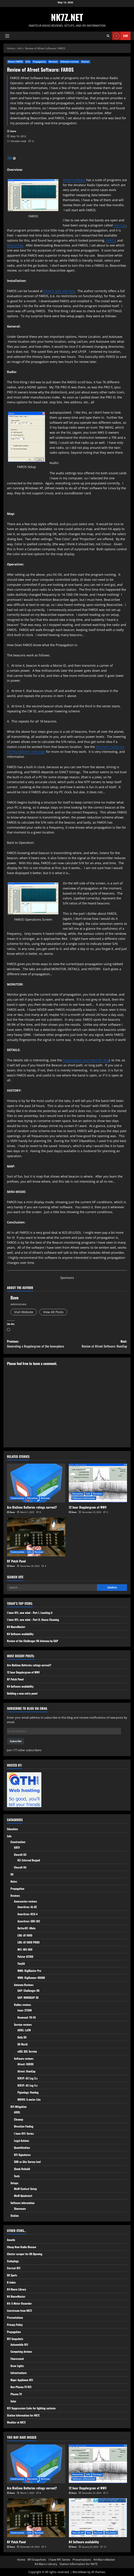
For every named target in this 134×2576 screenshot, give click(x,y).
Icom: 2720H (24, 2010)
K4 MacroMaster (16, 1627)
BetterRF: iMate (26, 1928)
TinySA (21, 1963)
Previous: (37, 1344)
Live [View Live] (120, 36)
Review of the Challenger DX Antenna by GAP (32, 1641)
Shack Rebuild (22, 2169)
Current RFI (13, 2268)
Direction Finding (23, 2126)
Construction (17, 1498)
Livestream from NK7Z (19, 2310)
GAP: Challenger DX (28, 1990)
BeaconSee (15, 245)
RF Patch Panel (16, 1561)
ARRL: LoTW (24, 2030)
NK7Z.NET (67, 16)
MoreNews (80, 2572)
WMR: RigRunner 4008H (31, 1978)
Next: (97, 1344)
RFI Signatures (22, 2155)
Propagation (39, 61)
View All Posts (53, 1312)
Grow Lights (17, 2366)
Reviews (53, 61)
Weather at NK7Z (16, 2422)
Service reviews (23, 2024)
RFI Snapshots (15, 2339)
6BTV (17, 1847)
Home (21, 2560)
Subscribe (15, 1741)
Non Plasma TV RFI (20, 2387)
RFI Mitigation (18, 2107)
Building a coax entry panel (22, 1693)
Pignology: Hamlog (28, 2092)
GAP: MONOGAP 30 (28, 1997)
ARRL (17, 2112)
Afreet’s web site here (59, 291)
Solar (13, 2401)
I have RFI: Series (24, 2133)
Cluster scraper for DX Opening (24, 2254)
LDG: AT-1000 (24, 1935)
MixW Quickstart (23, 2196)
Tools (17, 2176)
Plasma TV (16, 2394)
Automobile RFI (19, 2344)
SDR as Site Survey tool (27, 2162)
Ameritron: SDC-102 (28, 1921)
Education (32, 1498)
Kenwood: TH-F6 (26, 2017)
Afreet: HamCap (26, 2071)
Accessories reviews (25, 1901)
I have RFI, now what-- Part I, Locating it (30, 1613)
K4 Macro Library (16, 2289)
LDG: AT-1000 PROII (28, 1942)
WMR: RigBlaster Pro (29, 1971)
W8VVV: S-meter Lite (29, 2099)
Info (28, 61)
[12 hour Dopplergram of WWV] (98, 1483)
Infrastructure (18, 2373)
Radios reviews (22, 2005)
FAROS (111, 240)
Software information (83, 1498)
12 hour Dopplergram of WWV (87, 1507)
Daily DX (22, 2037)
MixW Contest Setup (25, 2189)
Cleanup (18, 2119)
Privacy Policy (15, 2325)
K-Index (11, 2282)
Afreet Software (74, 180)
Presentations (15, 2317)
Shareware (20, 2208)
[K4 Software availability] (98, 2517)
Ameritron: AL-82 (27, 1907)
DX (11, 1874)
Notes (13, 1881)
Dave (13, 131)
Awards (11, 2240)
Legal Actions (21, 2141)
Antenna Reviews (24, 1985)
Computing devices (21, 2351)
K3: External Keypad (28, 1860)
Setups (14, 2183)
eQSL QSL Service (27, 2051)
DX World (22, 2044)
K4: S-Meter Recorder (19, 2303)
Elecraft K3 (20, 1854)
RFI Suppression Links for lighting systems (31, 2408)
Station (85, 61)
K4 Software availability (20, 1634)
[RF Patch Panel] (36, 1536)
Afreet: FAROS (15, 61)
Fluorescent (17, 2359)
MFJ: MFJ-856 (24, 1949)
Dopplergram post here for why (86, 1060)
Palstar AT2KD (25, 1956)
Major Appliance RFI (21, 2380)
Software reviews (70, 61)
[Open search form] (108, 35)
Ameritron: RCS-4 (27, 1914)
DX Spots (12, 2275)
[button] (7, 35)
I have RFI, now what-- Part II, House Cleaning (33, 1620)
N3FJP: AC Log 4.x (27, 2085)
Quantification (22, 2147)
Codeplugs (13, 2261)
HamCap (120, 225)
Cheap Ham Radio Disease (21, 2247)
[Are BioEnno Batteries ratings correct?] (36, 1483)
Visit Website (23, 1312)
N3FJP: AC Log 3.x (27, 2078)
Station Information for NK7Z (23, 2415)
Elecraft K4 (20, 1867)
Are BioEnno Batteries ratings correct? (32, 1507)
